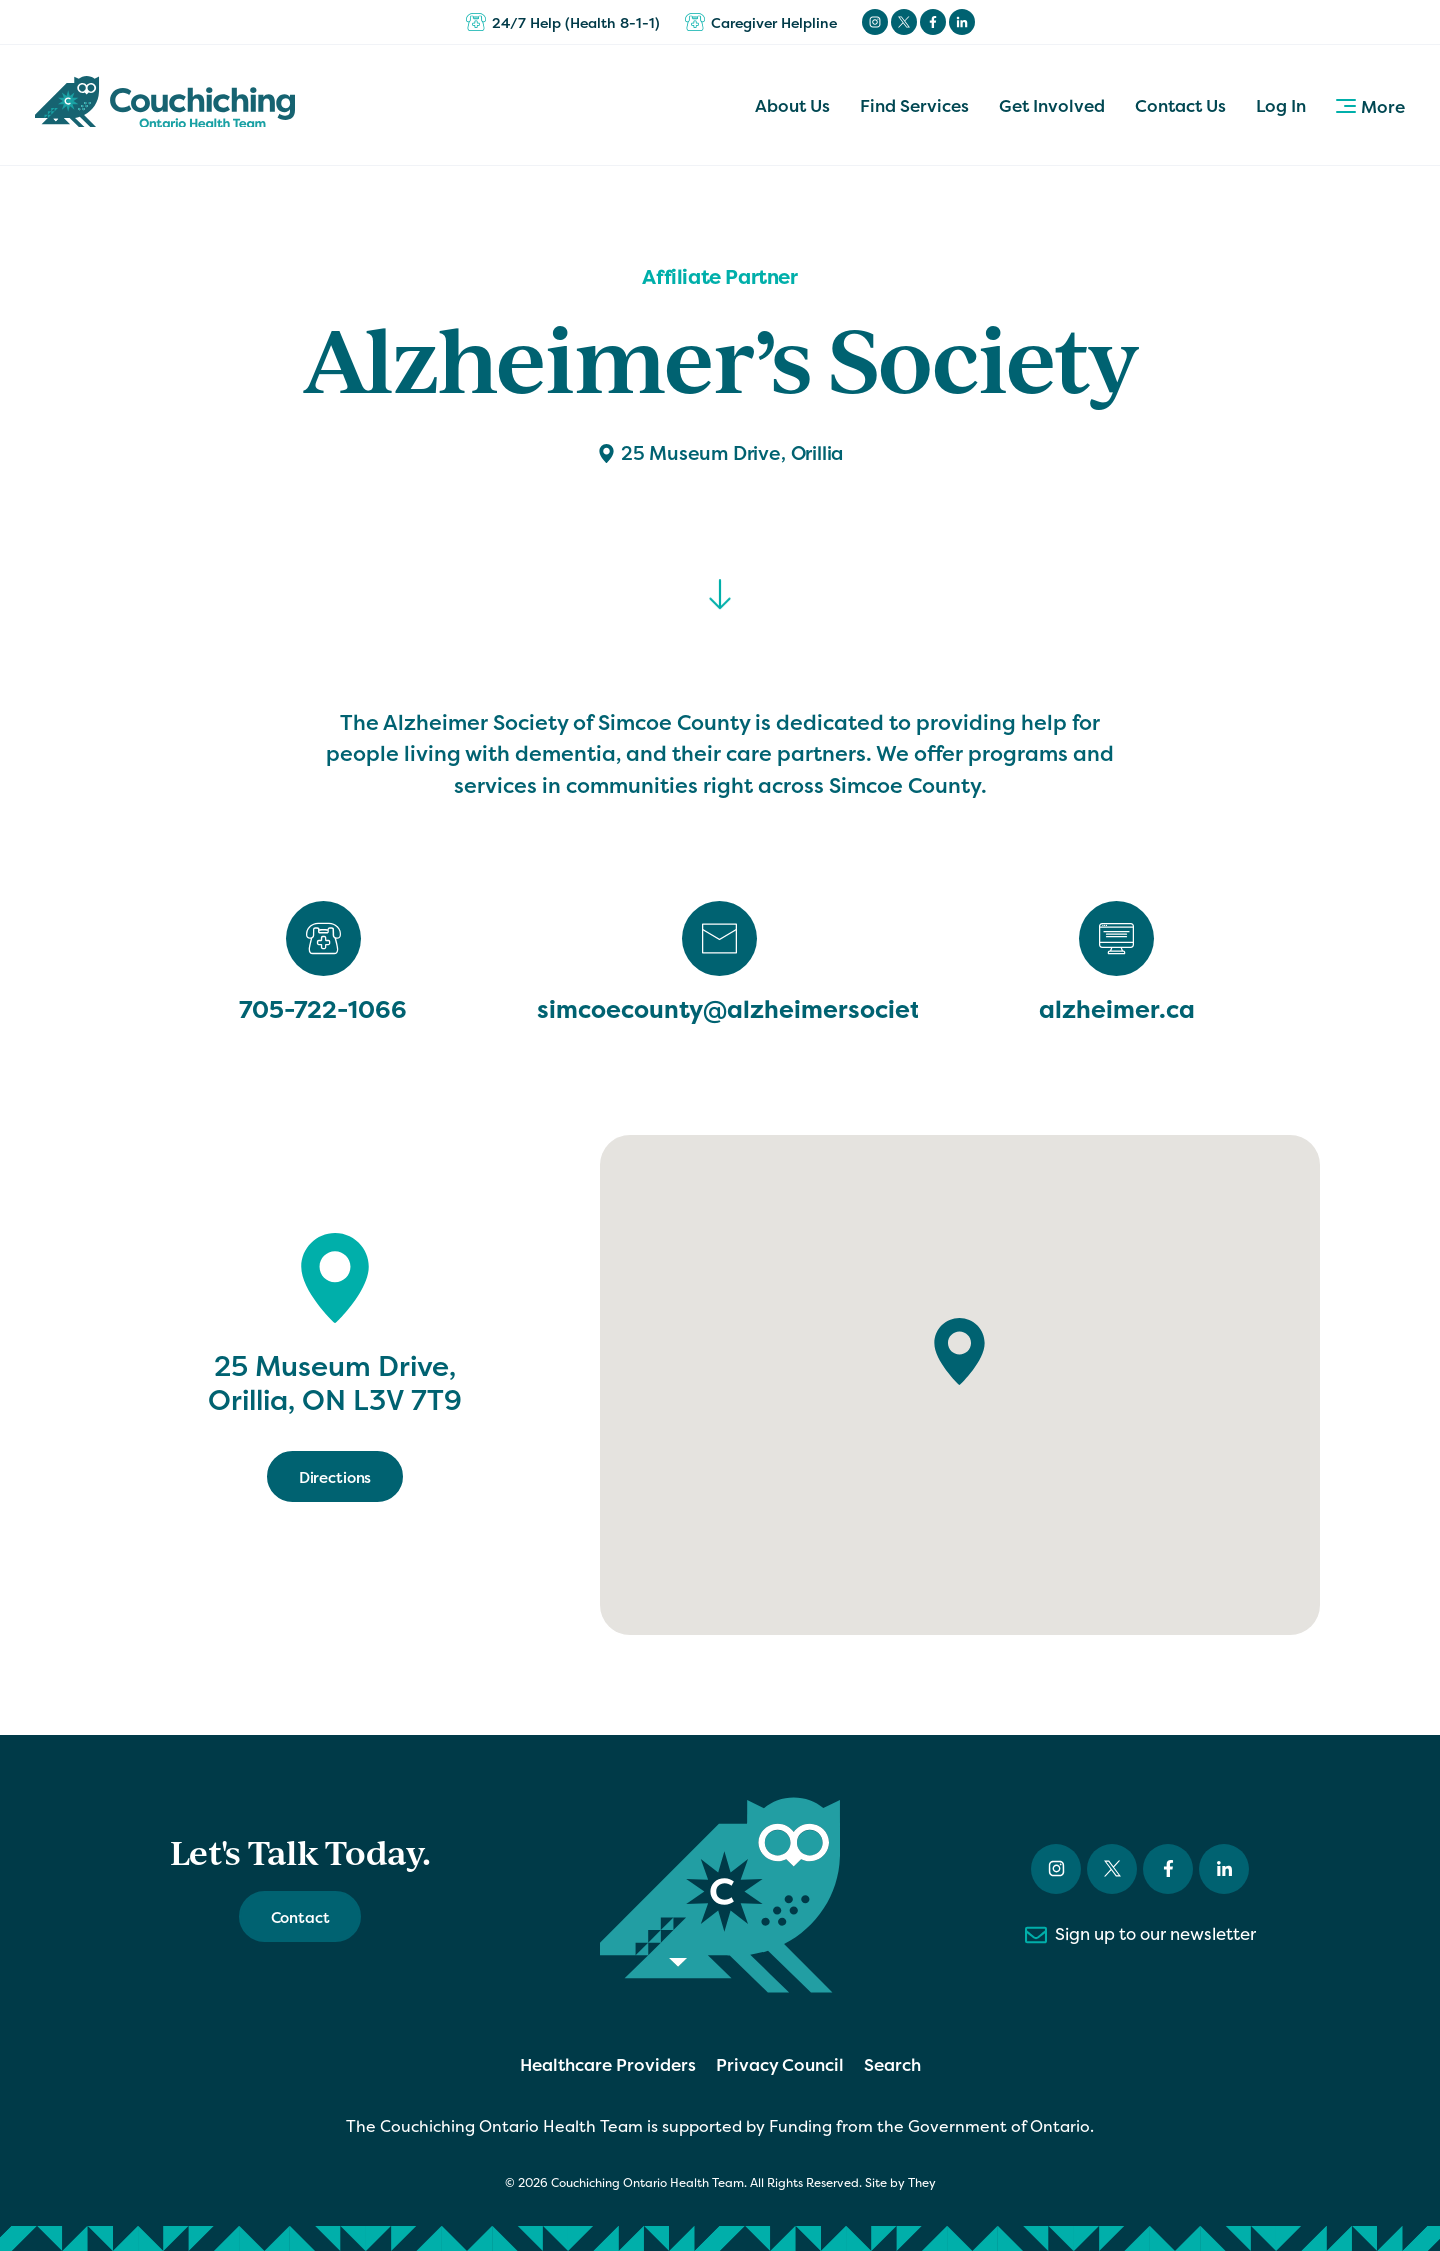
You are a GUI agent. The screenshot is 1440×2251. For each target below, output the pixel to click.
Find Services (914, 105)
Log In (1281, 105)
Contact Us (1180, 105)
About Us (792, 105)
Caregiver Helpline (761, 22)
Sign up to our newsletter (1140, 1935)
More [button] (1370, 106)
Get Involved (1052, 105)
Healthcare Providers (608, 2064)
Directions (335, 1477)
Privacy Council (780, 2064)
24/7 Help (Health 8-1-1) (563, 22)
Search (892, 2064)
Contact (300, 1917)
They (922, 2183)
